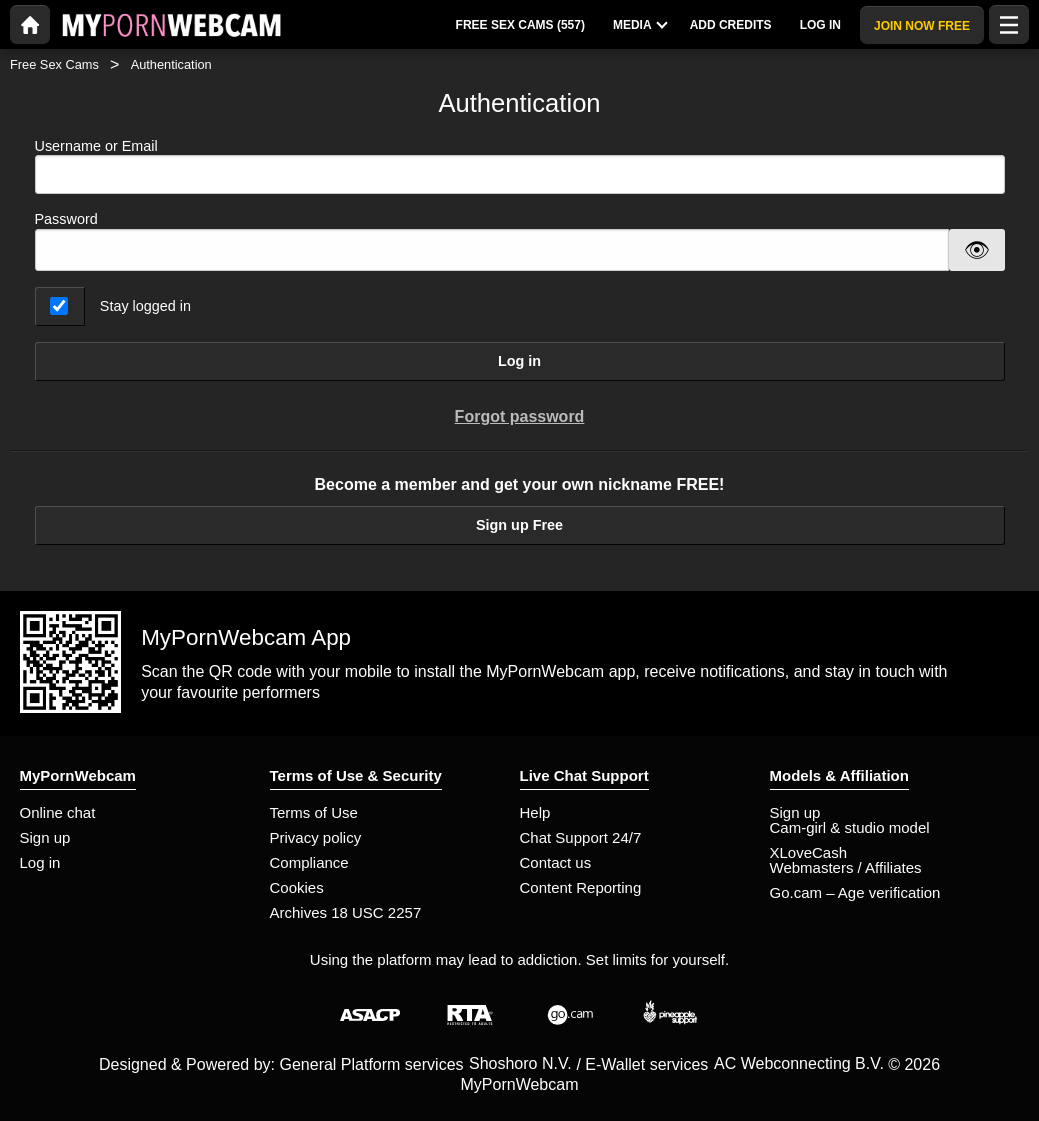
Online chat (58, 812)
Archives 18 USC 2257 (346, 912)
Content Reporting (581, 887)
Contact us (556, 862)
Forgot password (520, 416)
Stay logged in (145, 306)
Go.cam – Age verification (855, 892)
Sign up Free (519, 525)
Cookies (297, 887)
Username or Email (520, 166)
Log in (519, 361)
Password (66, 219)
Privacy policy (316, 837)
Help (535, 812)
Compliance (309, 862)
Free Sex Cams (54, 64)
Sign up (45, 837)
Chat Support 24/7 (581, 837)
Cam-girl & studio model (850, 827)
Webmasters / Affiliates (846, 867)
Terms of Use (314, 812)
